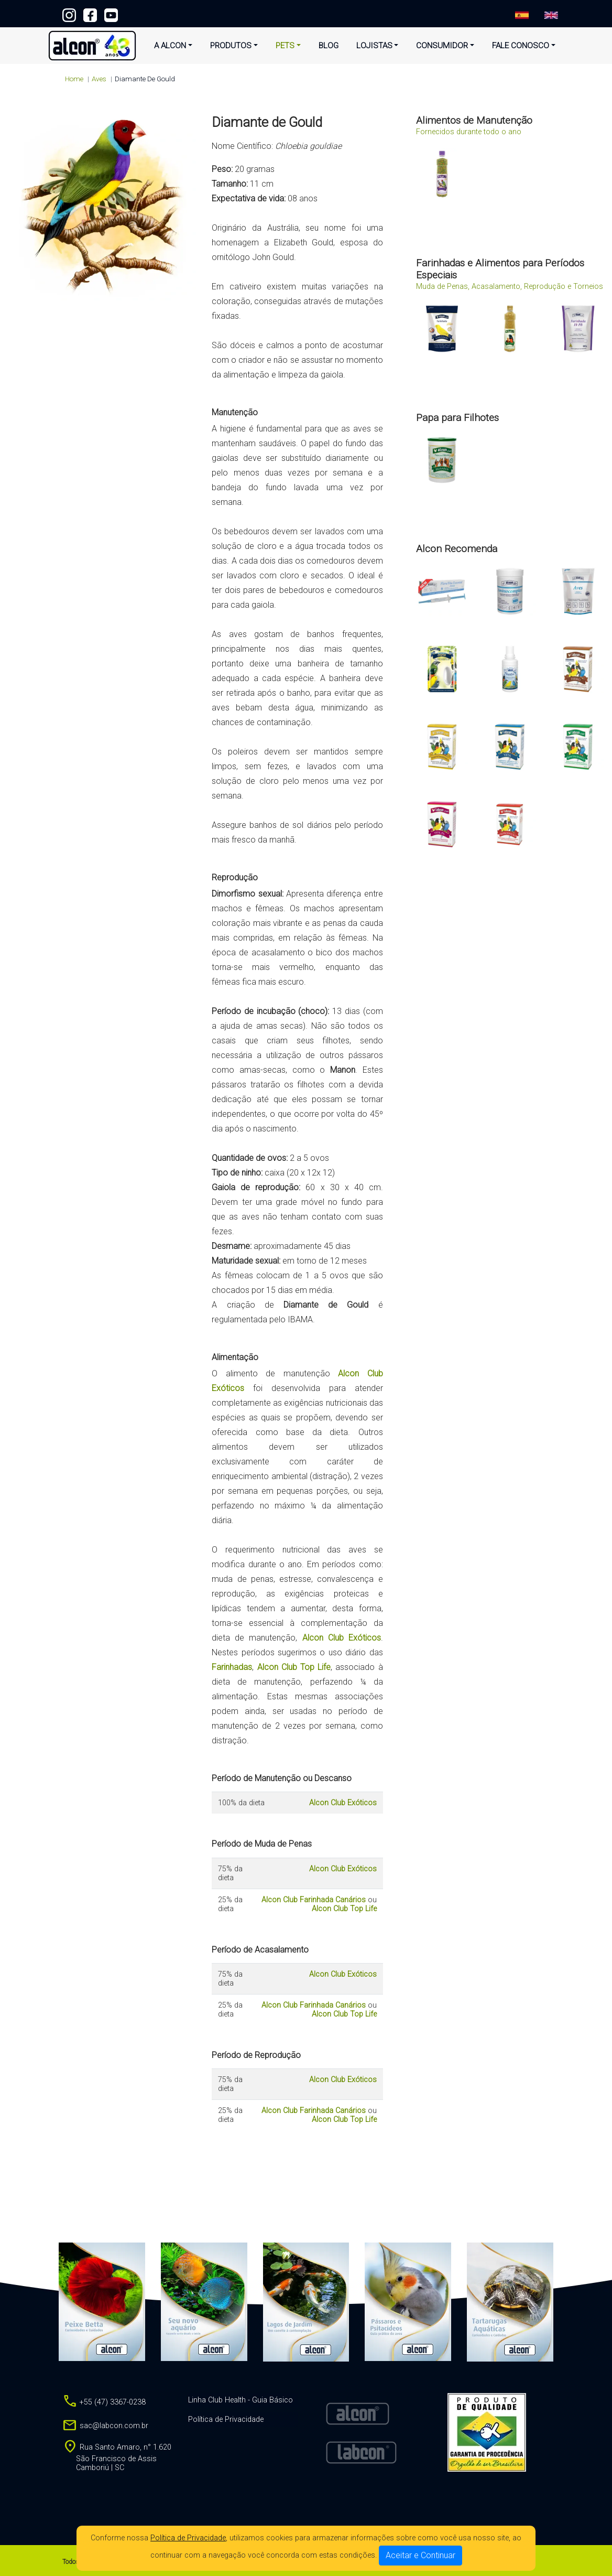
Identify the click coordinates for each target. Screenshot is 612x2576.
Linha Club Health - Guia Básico (240, 2400)
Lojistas (374, 45)
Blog (328, 45)
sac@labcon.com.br (105, 2425)
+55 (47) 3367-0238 (305, 13)
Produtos (231, 45)
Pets (285, 45)
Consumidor (442, 45)
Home (74, 78)
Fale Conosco (520, 45)
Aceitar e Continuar (420, 2555)
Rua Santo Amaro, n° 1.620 (116, 2457)
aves (99, 78)
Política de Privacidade (188, 2538)
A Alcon (170, 45)
